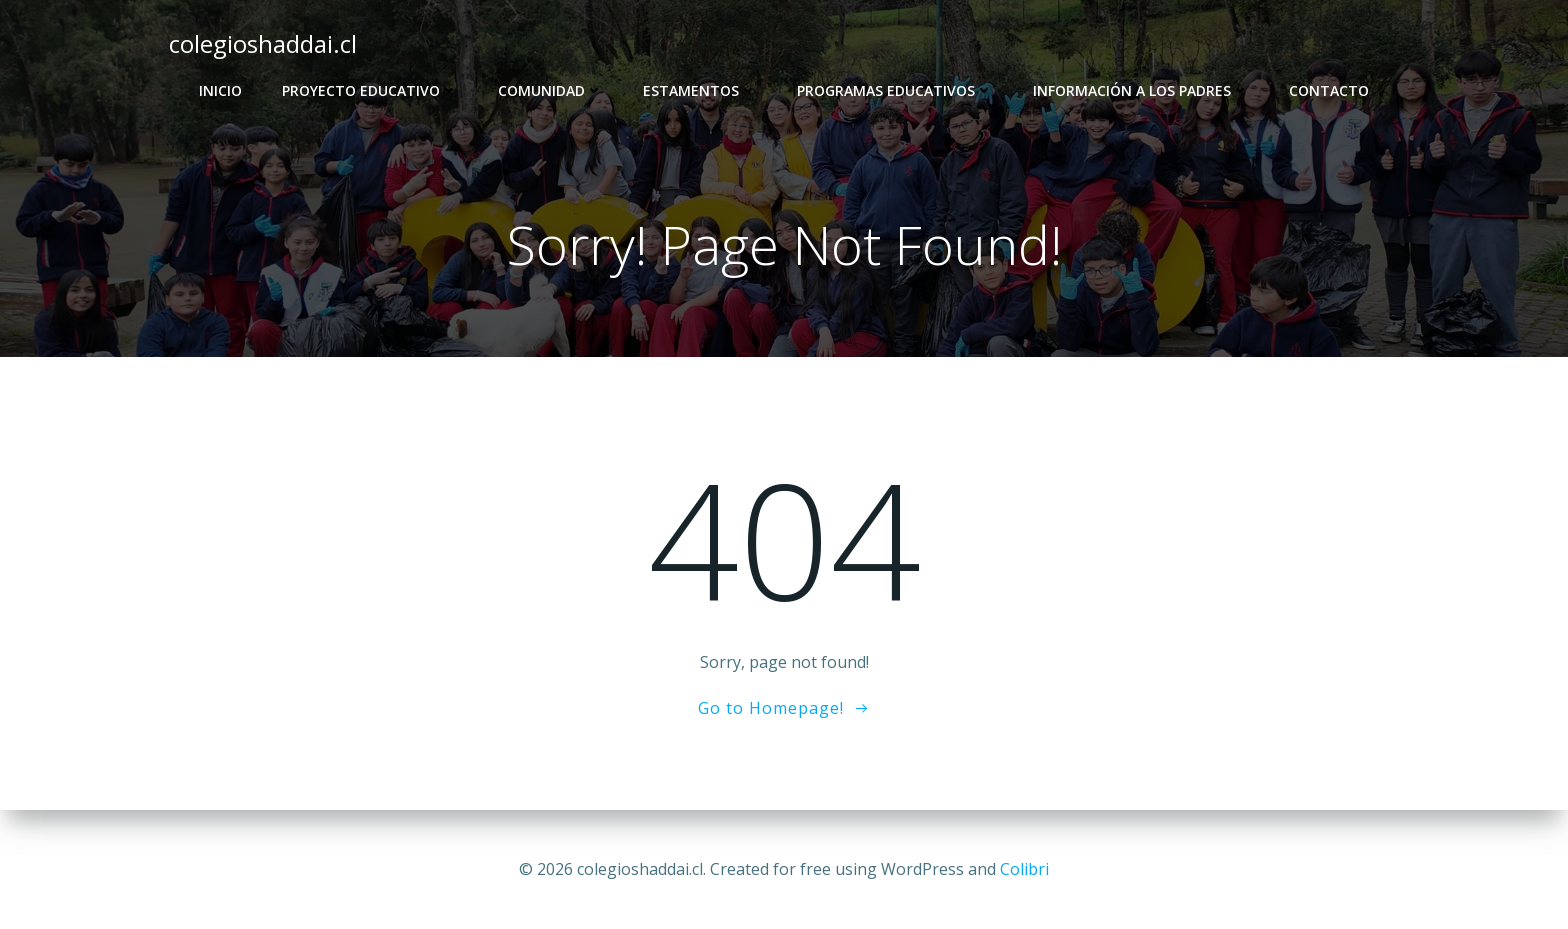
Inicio (220, 90)
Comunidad (550, 90)
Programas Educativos (895, 90)
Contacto (1329, 90)
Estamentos (700, 90)
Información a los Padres (1141, 90)
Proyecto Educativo (370, 90)
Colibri (1024, 869)
